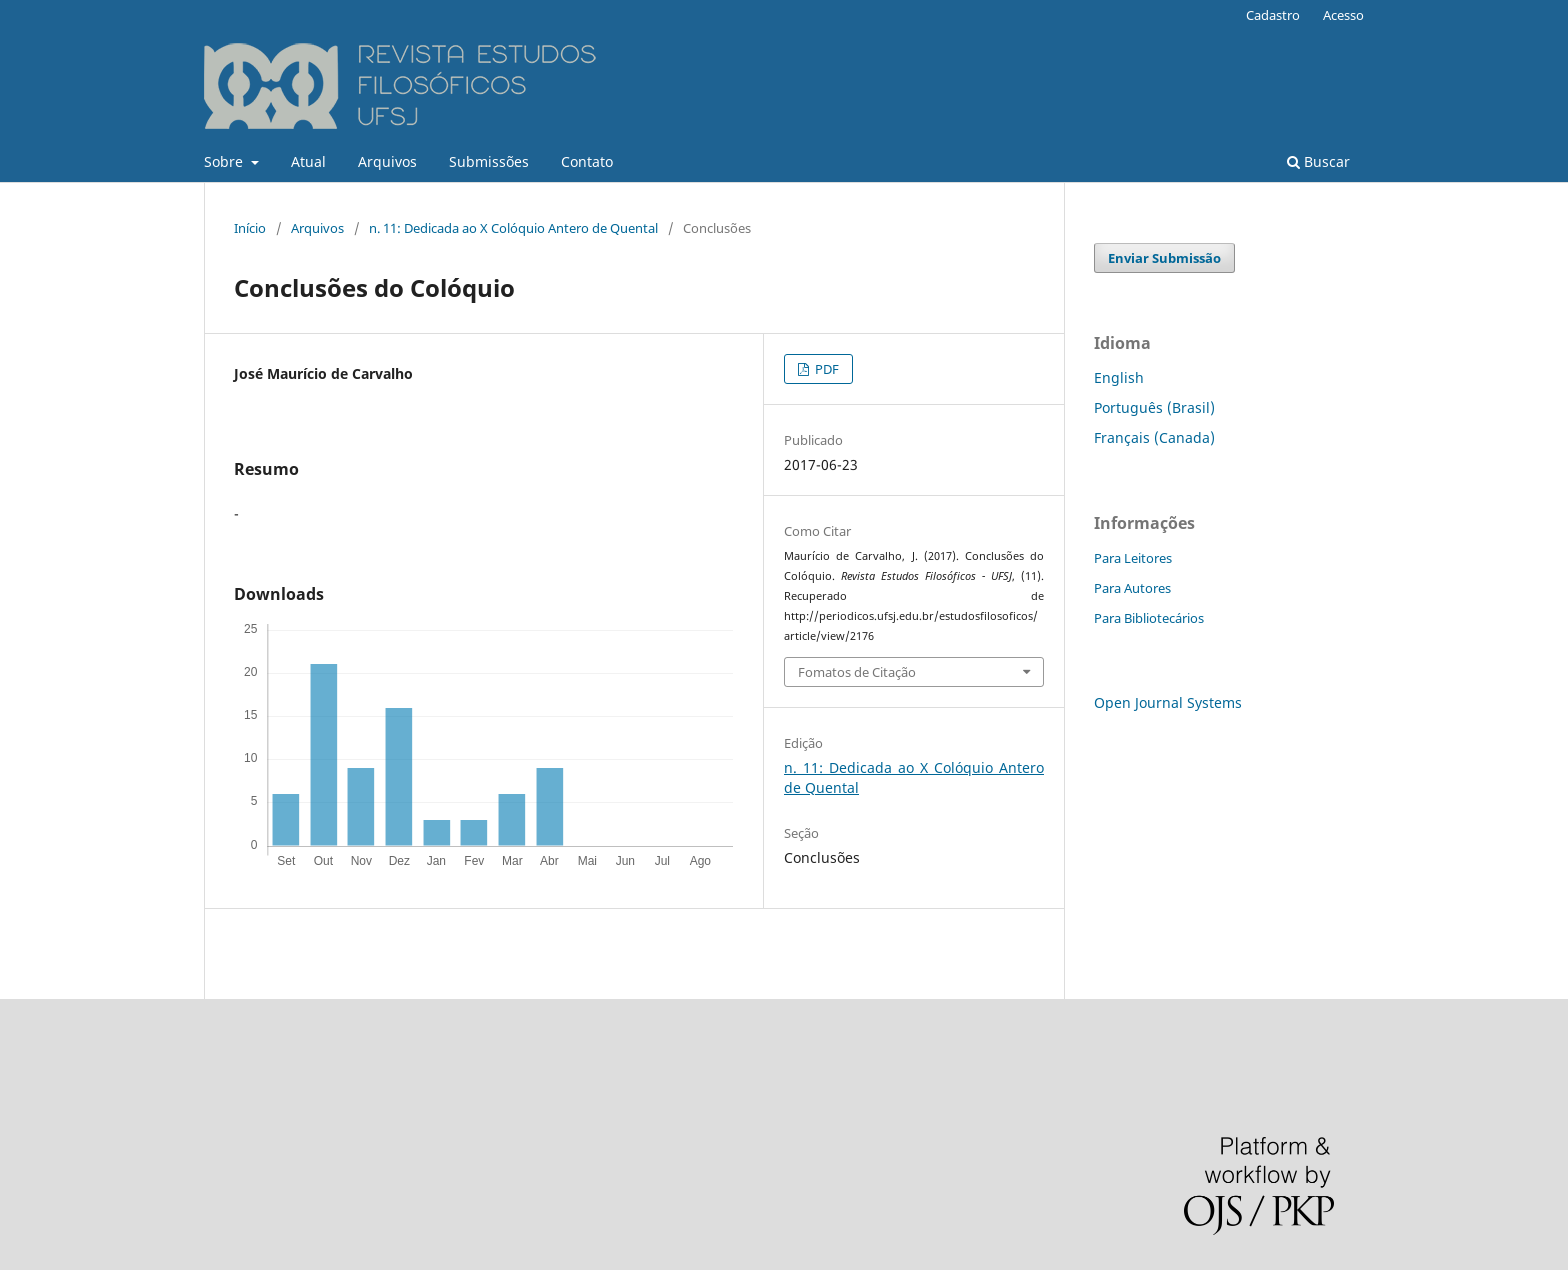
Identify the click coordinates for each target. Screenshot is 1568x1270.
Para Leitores (1133, 558)
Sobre (225, 161)
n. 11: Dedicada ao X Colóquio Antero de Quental (513, 228)
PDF (825, 369)
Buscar (1318, 161)
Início (250, 228)
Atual (308, 161)
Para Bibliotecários (1149, 618)
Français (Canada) (1154, 437)
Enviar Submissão (1164, 258)
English (1119, 377)
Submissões (489, 161)
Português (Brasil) (1154, 407)
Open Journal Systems (1168, 702)
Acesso (1343, 15)
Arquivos (387, 161)
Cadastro (1273, 15)
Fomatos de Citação (857, 672)
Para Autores (1132, 588)
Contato (587, 161)
